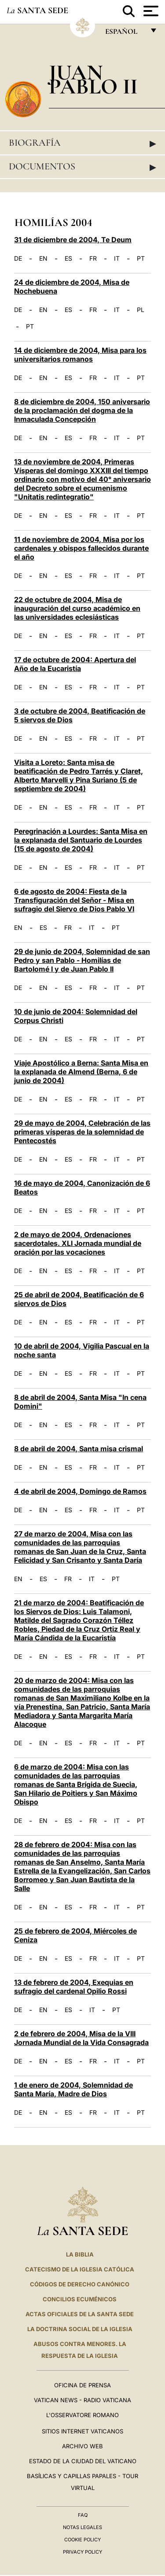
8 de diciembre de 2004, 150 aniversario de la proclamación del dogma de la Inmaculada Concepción (82, 410)
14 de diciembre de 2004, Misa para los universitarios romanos (80, 354)
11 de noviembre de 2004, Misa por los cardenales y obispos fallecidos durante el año (81, 548)
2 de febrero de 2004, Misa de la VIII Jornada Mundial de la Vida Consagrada (81, 2038)
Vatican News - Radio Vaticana (82, 2400)
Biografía (82, 143)
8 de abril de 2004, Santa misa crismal (78, 1448)
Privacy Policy (82, 2552)
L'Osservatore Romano (82, 2414)
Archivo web (82, 2446)
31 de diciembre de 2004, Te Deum (73, 239)
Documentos (82, 167)
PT (141, 258)
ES (68, 258)
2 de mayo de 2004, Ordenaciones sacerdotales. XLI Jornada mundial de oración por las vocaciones (77, 1243)
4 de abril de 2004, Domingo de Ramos (80, 1491)
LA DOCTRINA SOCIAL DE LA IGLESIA (79, 2328)
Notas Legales (82, 2527)
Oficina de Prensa (82, 2385)
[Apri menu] (149, 11)
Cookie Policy (82, 2540)
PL (140, 310)
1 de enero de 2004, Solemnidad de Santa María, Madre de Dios (73, 2089)
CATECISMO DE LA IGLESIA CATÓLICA (79, 2269)
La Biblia (80, 2254)
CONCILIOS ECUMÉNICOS (80, 2299)
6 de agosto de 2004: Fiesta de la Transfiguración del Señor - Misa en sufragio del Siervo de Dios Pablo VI (74, 900)
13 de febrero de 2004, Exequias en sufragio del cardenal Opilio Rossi (73, 1986)
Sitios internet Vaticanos (82, 2431)
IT (117, 258)
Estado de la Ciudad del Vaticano (82, 2461)
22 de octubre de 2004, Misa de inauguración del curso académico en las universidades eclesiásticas (77, 608)
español (124, 33)
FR (93, 258)
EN (43, 258)
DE (18, 258)
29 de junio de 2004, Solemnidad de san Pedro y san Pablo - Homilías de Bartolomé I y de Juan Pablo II (82, 960)
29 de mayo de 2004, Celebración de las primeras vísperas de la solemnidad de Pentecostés (82, 1132)
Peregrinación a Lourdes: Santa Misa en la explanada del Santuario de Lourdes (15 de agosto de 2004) (80, 840)
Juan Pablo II (93, 79)
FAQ (83, 2515)
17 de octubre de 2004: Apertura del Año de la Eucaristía (75, 664)
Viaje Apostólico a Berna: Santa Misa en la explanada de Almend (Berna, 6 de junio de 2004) (81, 1071)
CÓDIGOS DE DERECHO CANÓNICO (79, 2284)
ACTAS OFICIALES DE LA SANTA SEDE (80, 2314)
